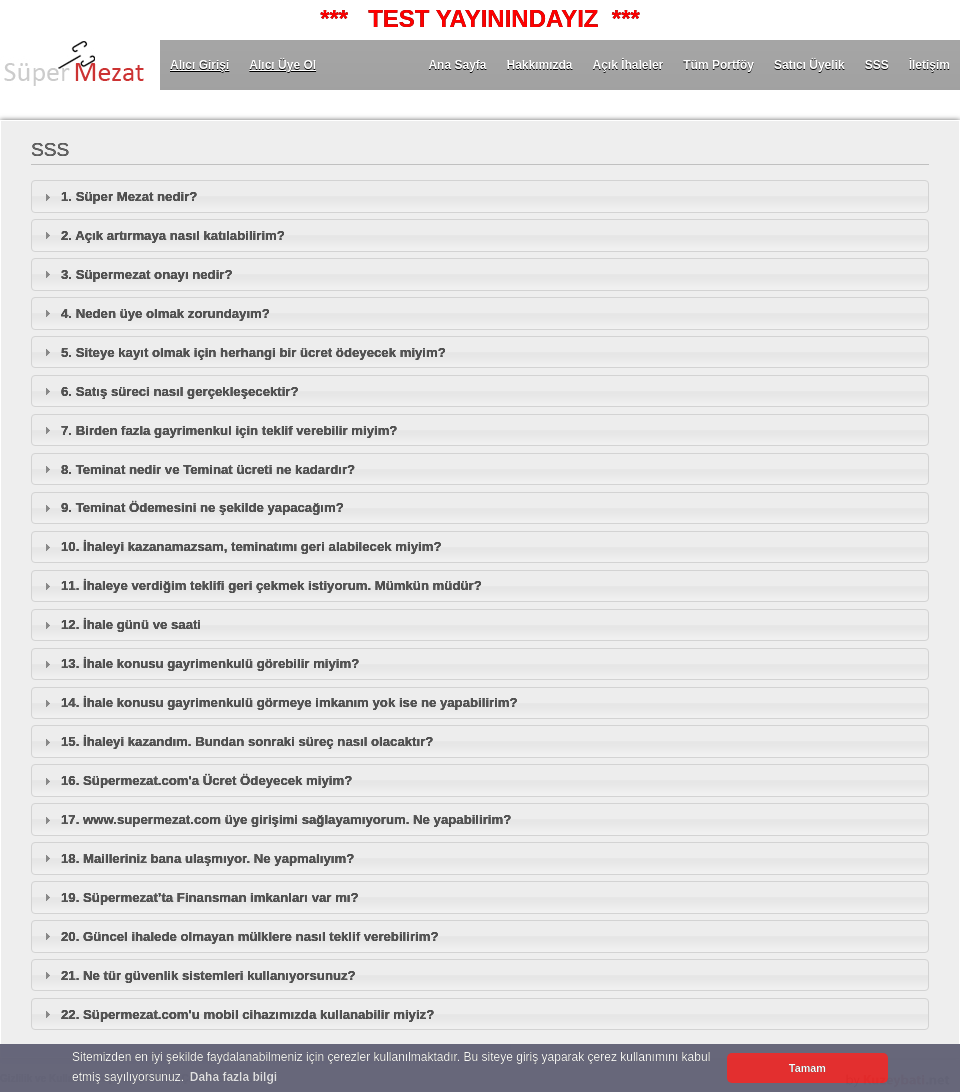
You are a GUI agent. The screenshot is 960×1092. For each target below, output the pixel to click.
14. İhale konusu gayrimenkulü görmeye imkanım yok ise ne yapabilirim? (289, 702)
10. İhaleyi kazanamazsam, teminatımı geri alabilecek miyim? (251, 546)
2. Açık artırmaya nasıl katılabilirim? (173, 235)
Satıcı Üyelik (809, 65)
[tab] (480, 196)
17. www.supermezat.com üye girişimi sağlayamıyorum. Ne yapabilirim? (286, 819)
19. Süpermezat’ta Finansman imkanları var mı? (210, 897)
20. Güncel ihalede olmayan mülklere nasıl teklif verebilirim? (249, 936)
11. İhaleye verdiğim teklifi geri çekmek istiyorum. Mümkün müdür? (271, 585)
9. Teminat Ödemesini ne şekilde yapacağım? (202, 507)
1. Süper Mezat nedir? (129, 196)
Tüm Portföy (718, 65)
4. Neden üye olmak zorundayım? (165, 313)
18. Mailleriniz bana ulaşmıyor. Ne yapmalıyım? (207, 858)
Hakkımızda (539, 65)
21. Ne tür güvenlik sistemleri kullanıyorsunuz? (208, 975)
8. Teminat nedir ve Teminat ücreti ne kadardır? (208, 469)
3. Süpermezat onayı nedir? (146, 274)
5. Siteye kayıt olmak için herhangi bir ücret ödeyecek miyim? (253, 352)
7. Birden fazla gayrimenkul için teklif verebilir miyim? (229, 430)
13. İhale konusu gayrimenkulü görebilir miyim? (210, 663)
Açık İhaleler (628, 65)
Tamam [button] (807, 1068)
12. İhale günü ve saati (131, 624)
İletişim (929, 65)
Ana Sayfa (457, 65)
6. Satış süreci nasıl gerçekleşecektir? (180, 391)
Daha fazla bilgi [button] (233, 1077)
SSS (877, 65)
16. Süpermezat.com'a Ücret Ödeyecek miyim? (206, 780)
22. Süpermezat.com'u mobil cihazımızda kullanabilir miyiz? (247, 1014)
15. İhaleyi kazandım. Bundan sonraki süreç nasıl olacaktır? (247, 741)
